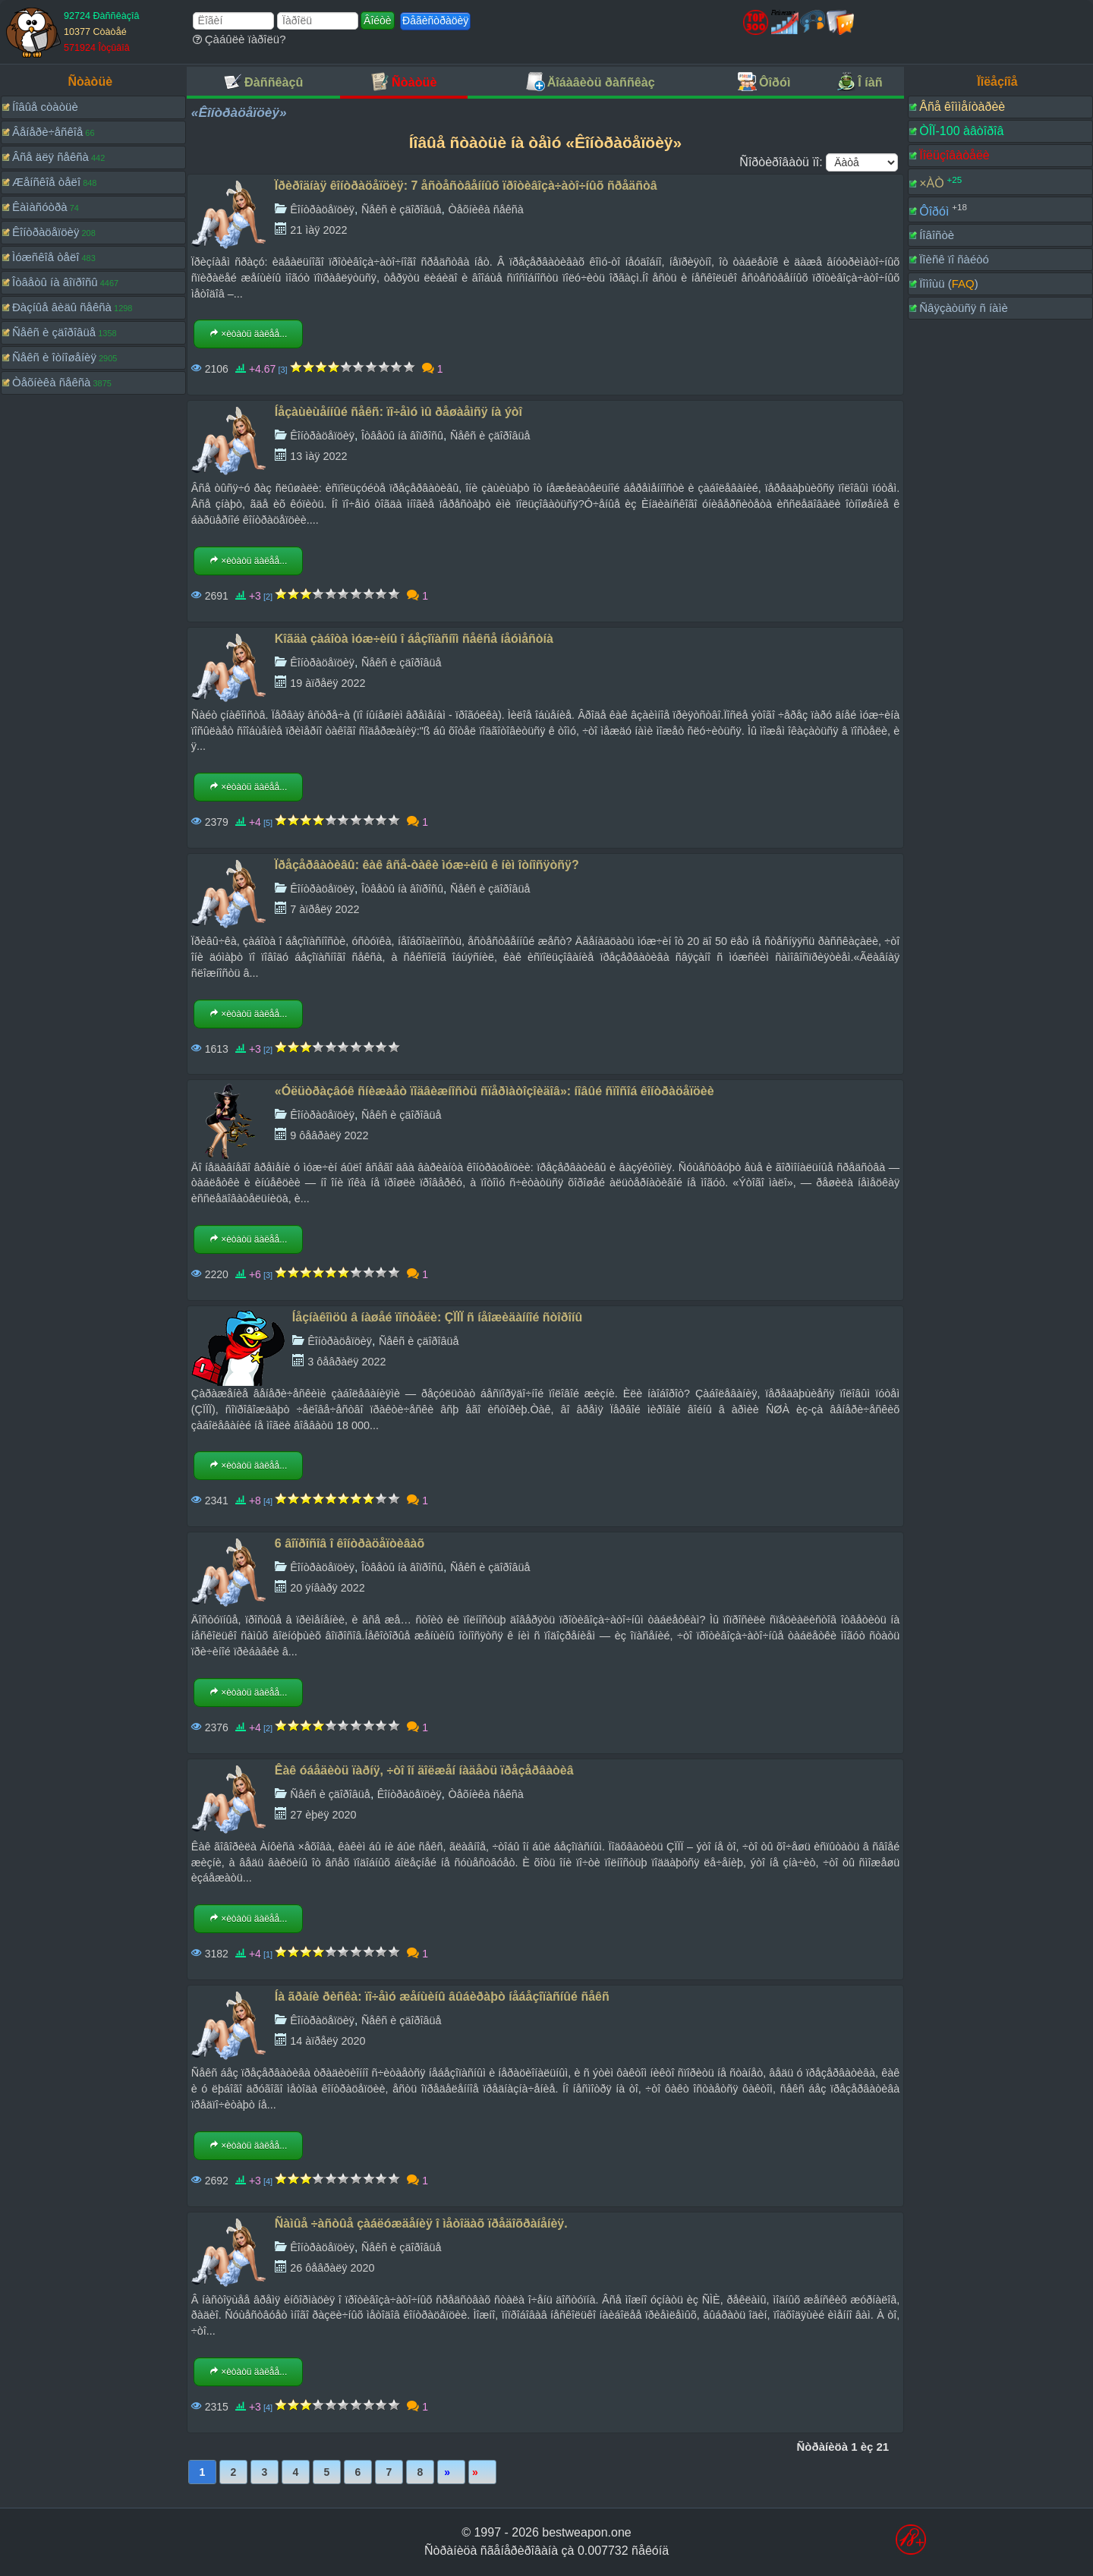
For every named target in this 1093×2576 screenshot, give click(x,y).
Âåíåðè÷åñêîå (47, 131)
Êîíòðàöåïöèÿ (45, 231)
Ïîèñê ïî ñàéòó (954, 259)
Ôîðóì (934, 210)
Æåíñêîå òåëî (46, 181)
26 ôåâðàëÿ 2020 (332, 2268)
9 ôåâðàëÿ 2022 (329, 1135)
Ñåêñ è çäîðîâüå (54, 332)
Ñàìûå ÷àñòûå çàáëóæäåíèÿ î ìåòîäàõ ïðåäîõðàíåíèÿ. (421, 2223)
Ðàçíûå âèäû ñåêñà (62, 307)
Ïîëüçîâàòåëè (954, 155)
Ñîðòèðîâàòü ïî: (780, 162)
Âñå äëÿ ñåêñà (50, 156)
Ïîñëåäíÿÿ (482, 2472)
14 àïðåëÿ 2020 (327, 2041)
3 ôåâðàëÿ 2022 (346, 1362)
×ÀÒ (931, 183)
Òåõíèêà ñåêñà (51, 382)
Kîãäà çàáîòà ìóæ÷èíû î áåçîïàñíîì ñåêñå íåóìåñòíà (414, 638)
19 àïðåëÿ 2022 (327, 683)
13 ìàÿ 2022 (318, 456)
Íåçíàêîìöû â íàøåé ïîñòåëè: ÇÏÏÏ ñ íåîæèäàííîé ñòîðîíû (437, 1317)
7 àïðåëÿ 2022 (324, 909)
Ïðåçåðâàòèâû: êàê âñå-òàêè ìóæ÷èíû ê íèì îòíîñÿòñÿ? (427, 864)
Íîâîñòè (936, 234)
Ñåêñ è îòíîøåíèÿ (54, 357)
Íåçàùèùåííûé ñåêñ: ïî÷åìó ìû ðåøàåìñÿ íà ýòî (398, 411)
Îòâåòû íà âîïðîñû (55, 282)
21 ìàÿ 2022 (318, 230)
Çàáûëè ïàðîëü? (239, 39)
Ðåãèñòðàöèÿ (435, 20)
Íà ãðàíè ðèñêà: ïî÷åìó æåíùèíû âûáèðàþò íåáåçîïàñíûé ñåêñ (442, 1996)
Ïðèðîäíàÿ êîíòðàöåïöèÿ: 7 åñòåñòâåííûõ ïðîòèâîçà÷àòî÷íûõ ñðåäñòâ (466, 185)
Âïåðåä (451, 2472)
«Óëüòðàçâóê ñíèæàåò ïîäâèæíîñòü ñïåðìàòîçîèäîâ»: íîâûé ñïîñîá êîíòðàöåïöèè (494, 1091)
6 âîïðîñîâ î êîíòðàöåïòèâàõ (349, 1543)
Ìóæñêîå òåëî (45, 256)
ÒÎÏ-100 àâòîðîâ (961, 130)
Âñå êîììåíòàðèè (962, 106)
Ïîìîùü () (948, 283)
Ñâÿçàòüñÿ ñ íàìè (963, 307)
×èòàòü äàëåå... (248, 334)
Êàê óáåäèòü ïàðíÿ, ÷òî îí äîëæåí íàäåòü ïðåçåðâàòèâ (424, 1770)
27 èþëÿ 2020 (323, 1815)
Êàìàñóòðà (40, 206)
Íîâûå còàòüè (45, 106)
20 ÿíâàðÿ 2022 (327, 1588)
